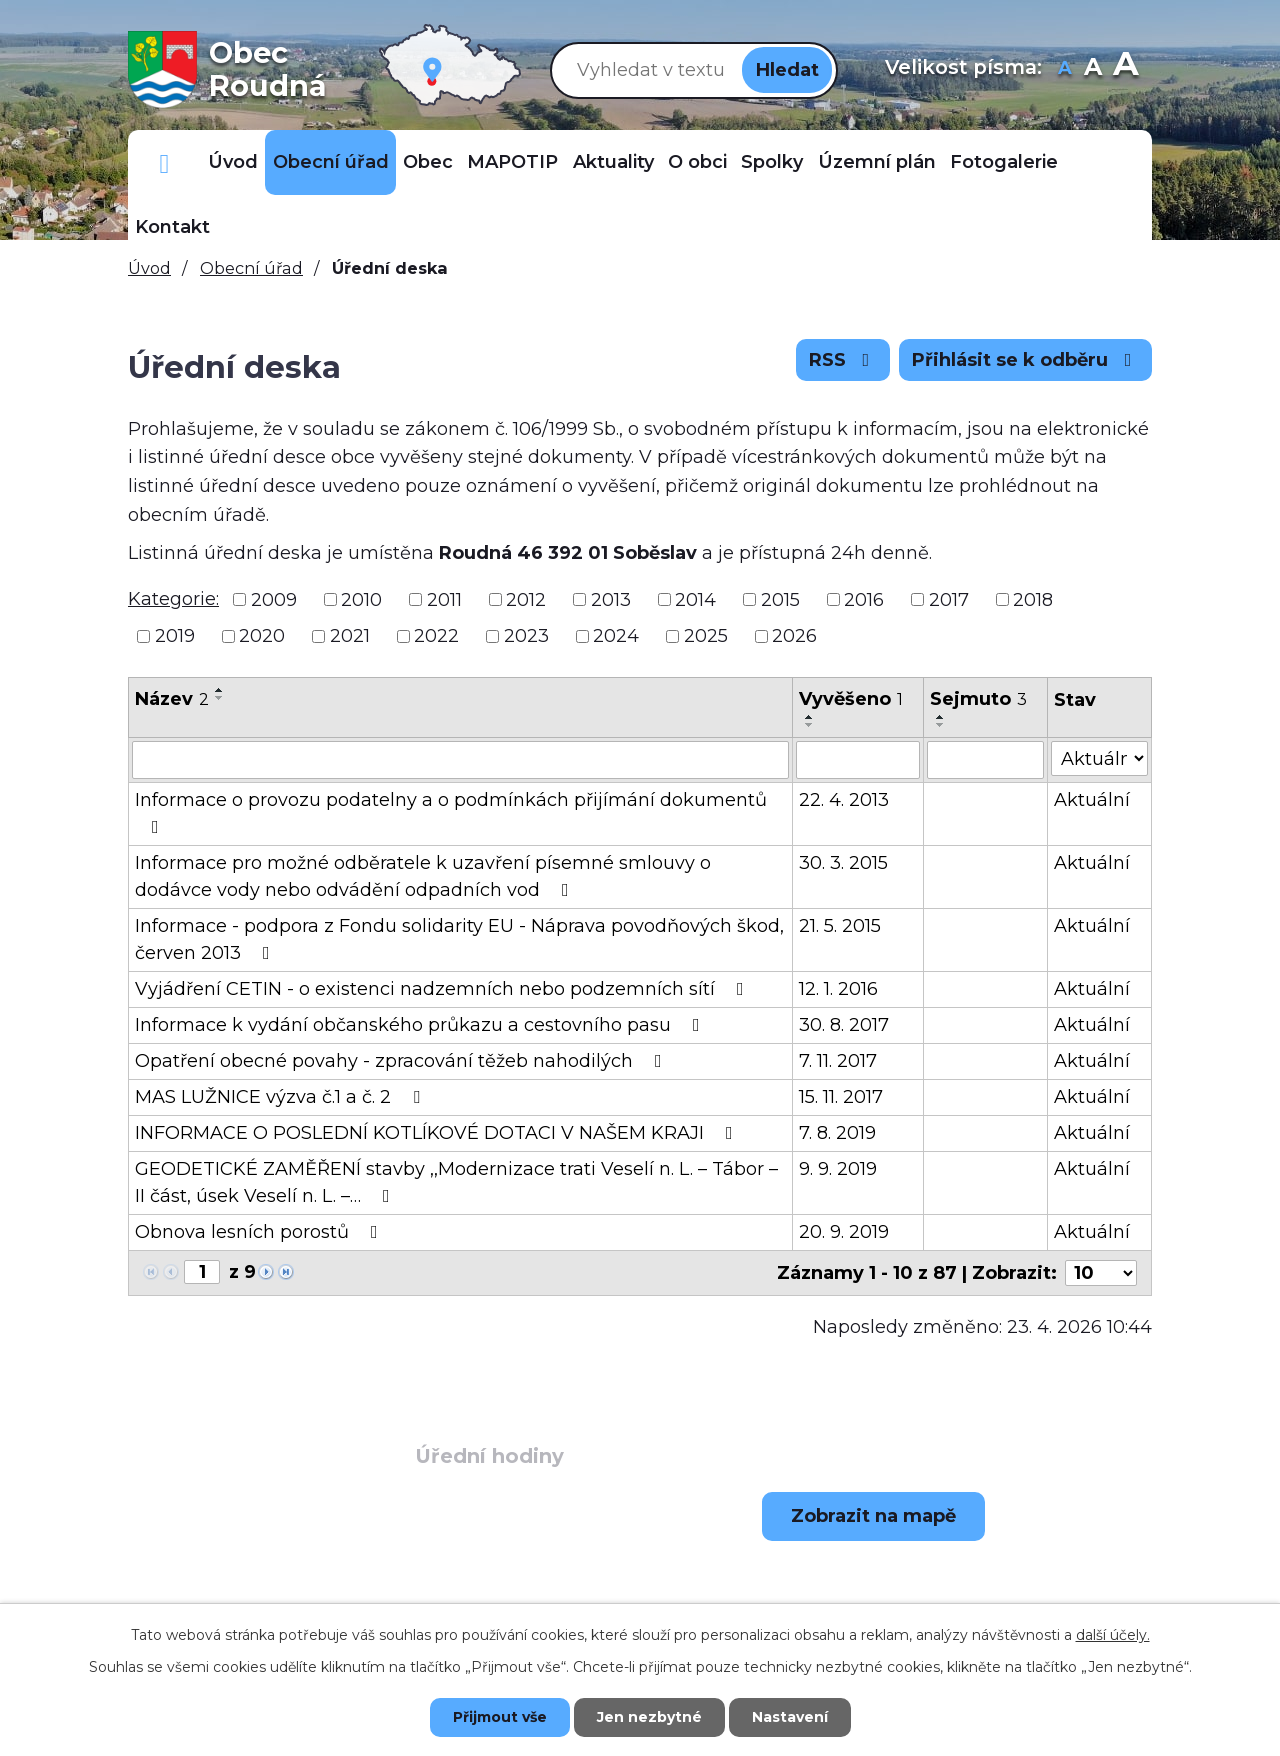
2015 (780, 599)
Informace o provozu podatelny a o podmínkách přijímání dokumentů (451, 812)
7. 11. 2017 (838, 1061)
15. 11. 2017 (841, 1097)
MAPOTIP (512, 162)
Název (172, 699)
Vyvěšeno (851, 699)
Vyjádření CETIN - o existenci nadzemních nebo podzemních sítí (443, 989)
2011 (444, 599)
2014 (695, 599)
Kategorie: (173, 599)
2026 (794, 636)
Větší (1125, 69)
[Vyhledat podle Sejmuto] (985, 760)
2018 (1033, 599)
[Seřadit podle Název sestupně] (220, 698)
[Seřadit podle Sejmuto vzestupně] (941, 717)
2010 (361, 599)
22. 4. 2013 (844, 800)
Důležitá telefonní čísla (164, 162)
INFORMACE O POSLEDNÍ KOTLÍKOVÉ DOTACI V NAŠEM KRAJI (438, 1133)
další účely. (1113, 1635)
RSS (843, 360)
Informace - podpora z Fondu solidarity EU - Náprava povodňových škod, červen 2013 (459, 939)
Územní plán (877, 162)
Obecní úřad (331, 162)
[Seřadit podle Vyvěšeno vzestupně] (810, 717)
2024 (616, 636)
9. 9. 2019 (838, 1169)
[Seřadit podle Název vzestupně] (220, 690)
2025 (706, 636)
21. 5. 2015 (840, 926)
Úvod (233, 162)
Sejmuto (978, 699)
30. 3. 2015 (843, 863)
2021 (350, 636)
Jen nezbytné (649, 1717)
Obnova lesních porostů (260, 1232)
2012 (526, 599)
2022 (436, 636)
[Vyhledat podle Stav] (1099, 758)
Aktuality (613, 162)
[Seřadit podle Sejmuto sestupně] (941, 725)
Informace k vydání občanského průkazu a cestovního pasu (421, 1025)
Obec (428, 162)
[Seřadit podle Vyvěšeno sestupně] (810, 725)
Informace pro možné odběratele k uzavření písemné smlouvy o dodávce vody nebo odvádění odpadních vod (423, 876)
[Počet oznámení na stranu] (1101, 1273)
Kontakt (172, 227)
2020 (262, 636)
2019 (175, 636)
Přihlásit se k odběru (1026, 360)
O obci (697, 162)
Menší (1065, 69)
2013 (611, 599)
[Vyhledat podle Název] (460, 760)
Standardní (1093, 69)
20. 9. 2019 (844, 1232)
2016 (864, 599)
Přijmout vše (500, 1717)
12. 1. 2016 (838, 989)
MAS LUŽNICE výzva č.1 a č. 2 (281, 1097)
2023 (526, 636)
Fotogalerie (1004, 162)
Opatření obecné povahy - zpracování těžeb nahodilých (402, 1061)
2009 (274, 599)
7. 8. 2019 (837, 1133)
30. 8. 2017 (844, 1025)
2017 (949, 599)
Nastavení (790, 1717)
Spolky (772, 162)
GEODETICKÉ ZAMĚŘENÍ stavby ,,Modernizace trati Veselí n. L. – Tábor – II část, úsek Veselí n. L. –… (456, 1182)
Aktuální (1092, 800)
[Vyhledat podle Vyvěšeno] (858, 760)
